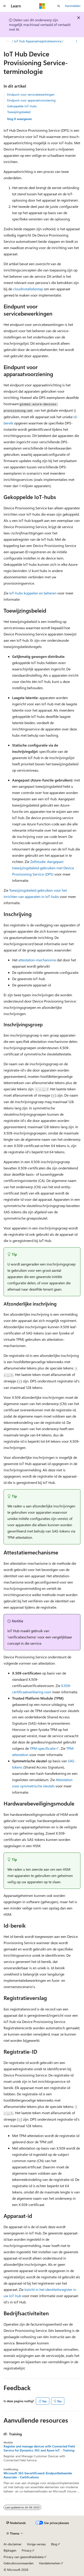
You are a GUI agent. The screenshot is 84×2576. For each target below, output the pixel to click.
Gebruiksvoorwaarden (19, 2563)
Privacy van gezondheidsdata (23, 2557)
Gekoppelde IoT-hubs (22, 106)
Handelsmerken (49, 2563)
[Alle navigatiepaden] (7, 41)
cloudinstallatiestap (28, 288)
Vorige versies (36, 2544)
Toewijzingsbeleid (18, 112)
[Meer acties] (76, 41)
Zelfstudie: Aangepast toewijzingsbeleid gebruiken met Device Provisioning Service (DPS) (43, 867)
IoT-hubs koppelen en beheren (32, 593)
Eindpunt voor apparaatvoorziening (31, 100)
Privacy (27, 2550)
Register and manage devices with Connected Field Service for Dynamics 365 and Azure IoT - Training (39, 2448)
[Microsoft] (42, 6)
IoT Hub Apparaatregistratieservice (37, 41)
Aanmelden (72, 6)
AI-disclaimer (13, 2544)
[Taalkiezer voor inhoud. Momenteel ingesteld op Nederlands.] (16, 2523)
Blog (54, 2544)
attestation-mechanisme (37, 960)
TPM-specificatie (43, 1748)
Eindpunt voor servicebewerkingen (30, 94)
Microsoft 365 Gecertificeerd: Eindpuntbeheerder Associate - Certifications (38, 2475)
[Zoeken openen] (58, 6)
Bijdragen (10, 2550)
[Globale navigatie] (4, 6)
